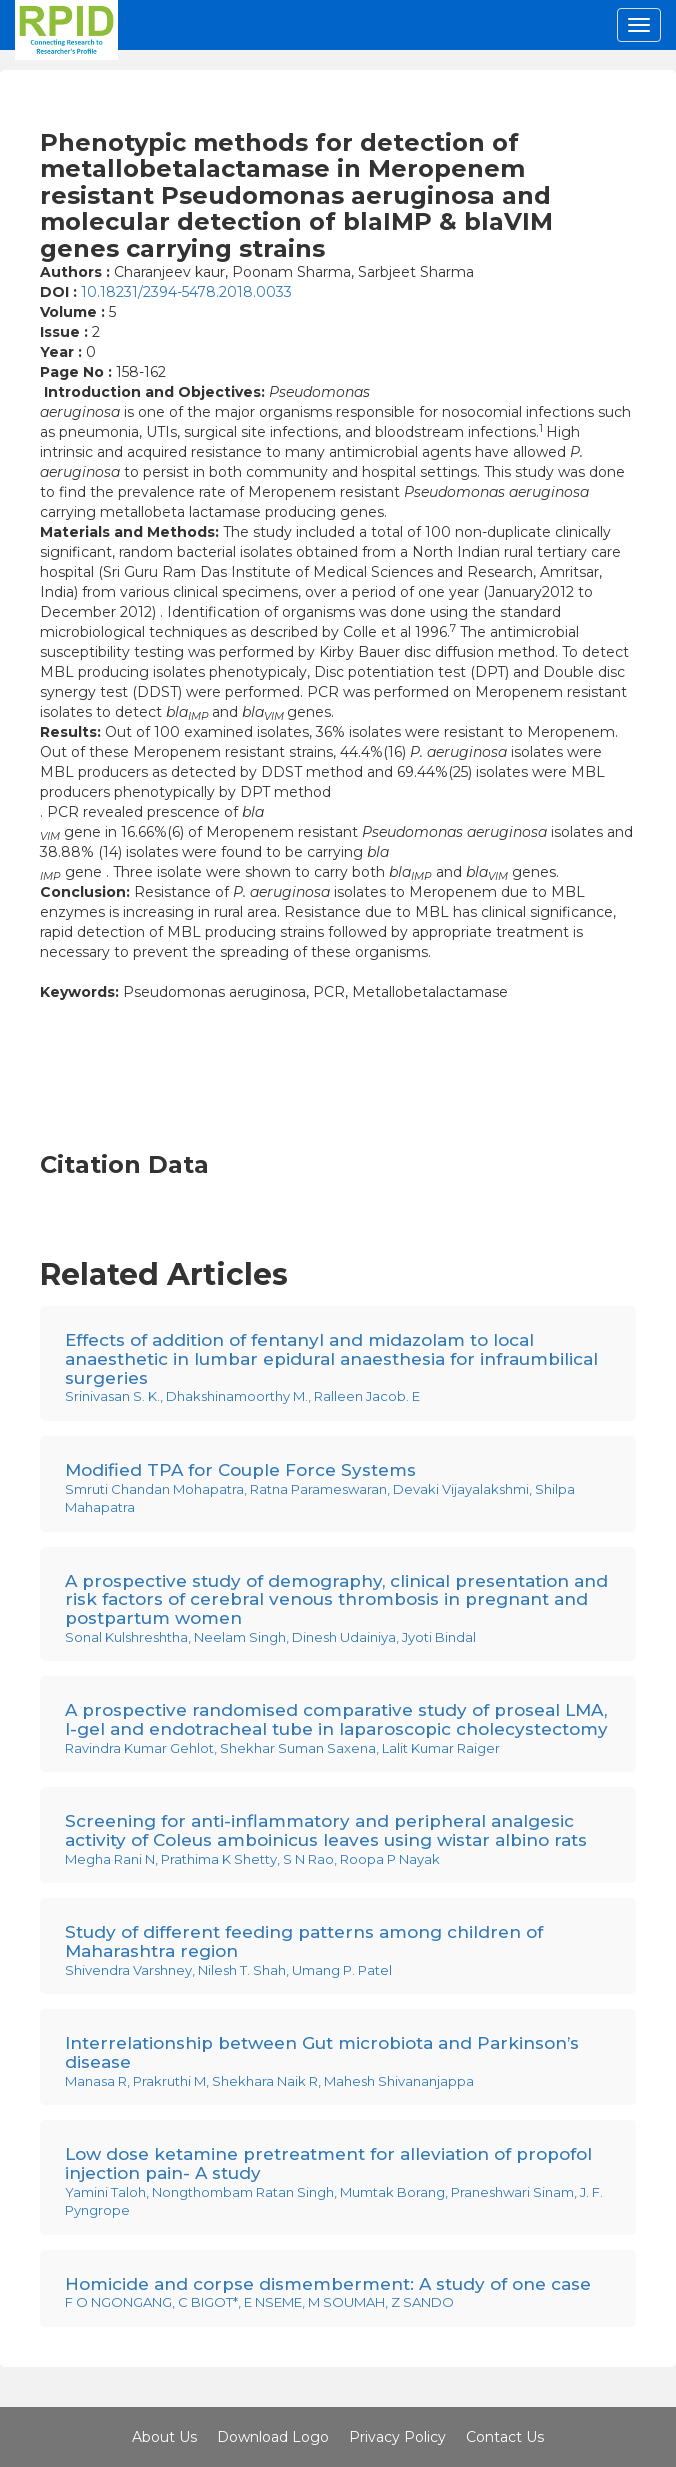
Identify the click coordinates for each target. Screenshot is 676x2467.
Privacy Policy (397, 2437)
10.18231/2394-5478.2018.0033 (186, 292)
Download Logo (273, 2437)
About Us (164, 2437)
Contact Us (505, 2437)
